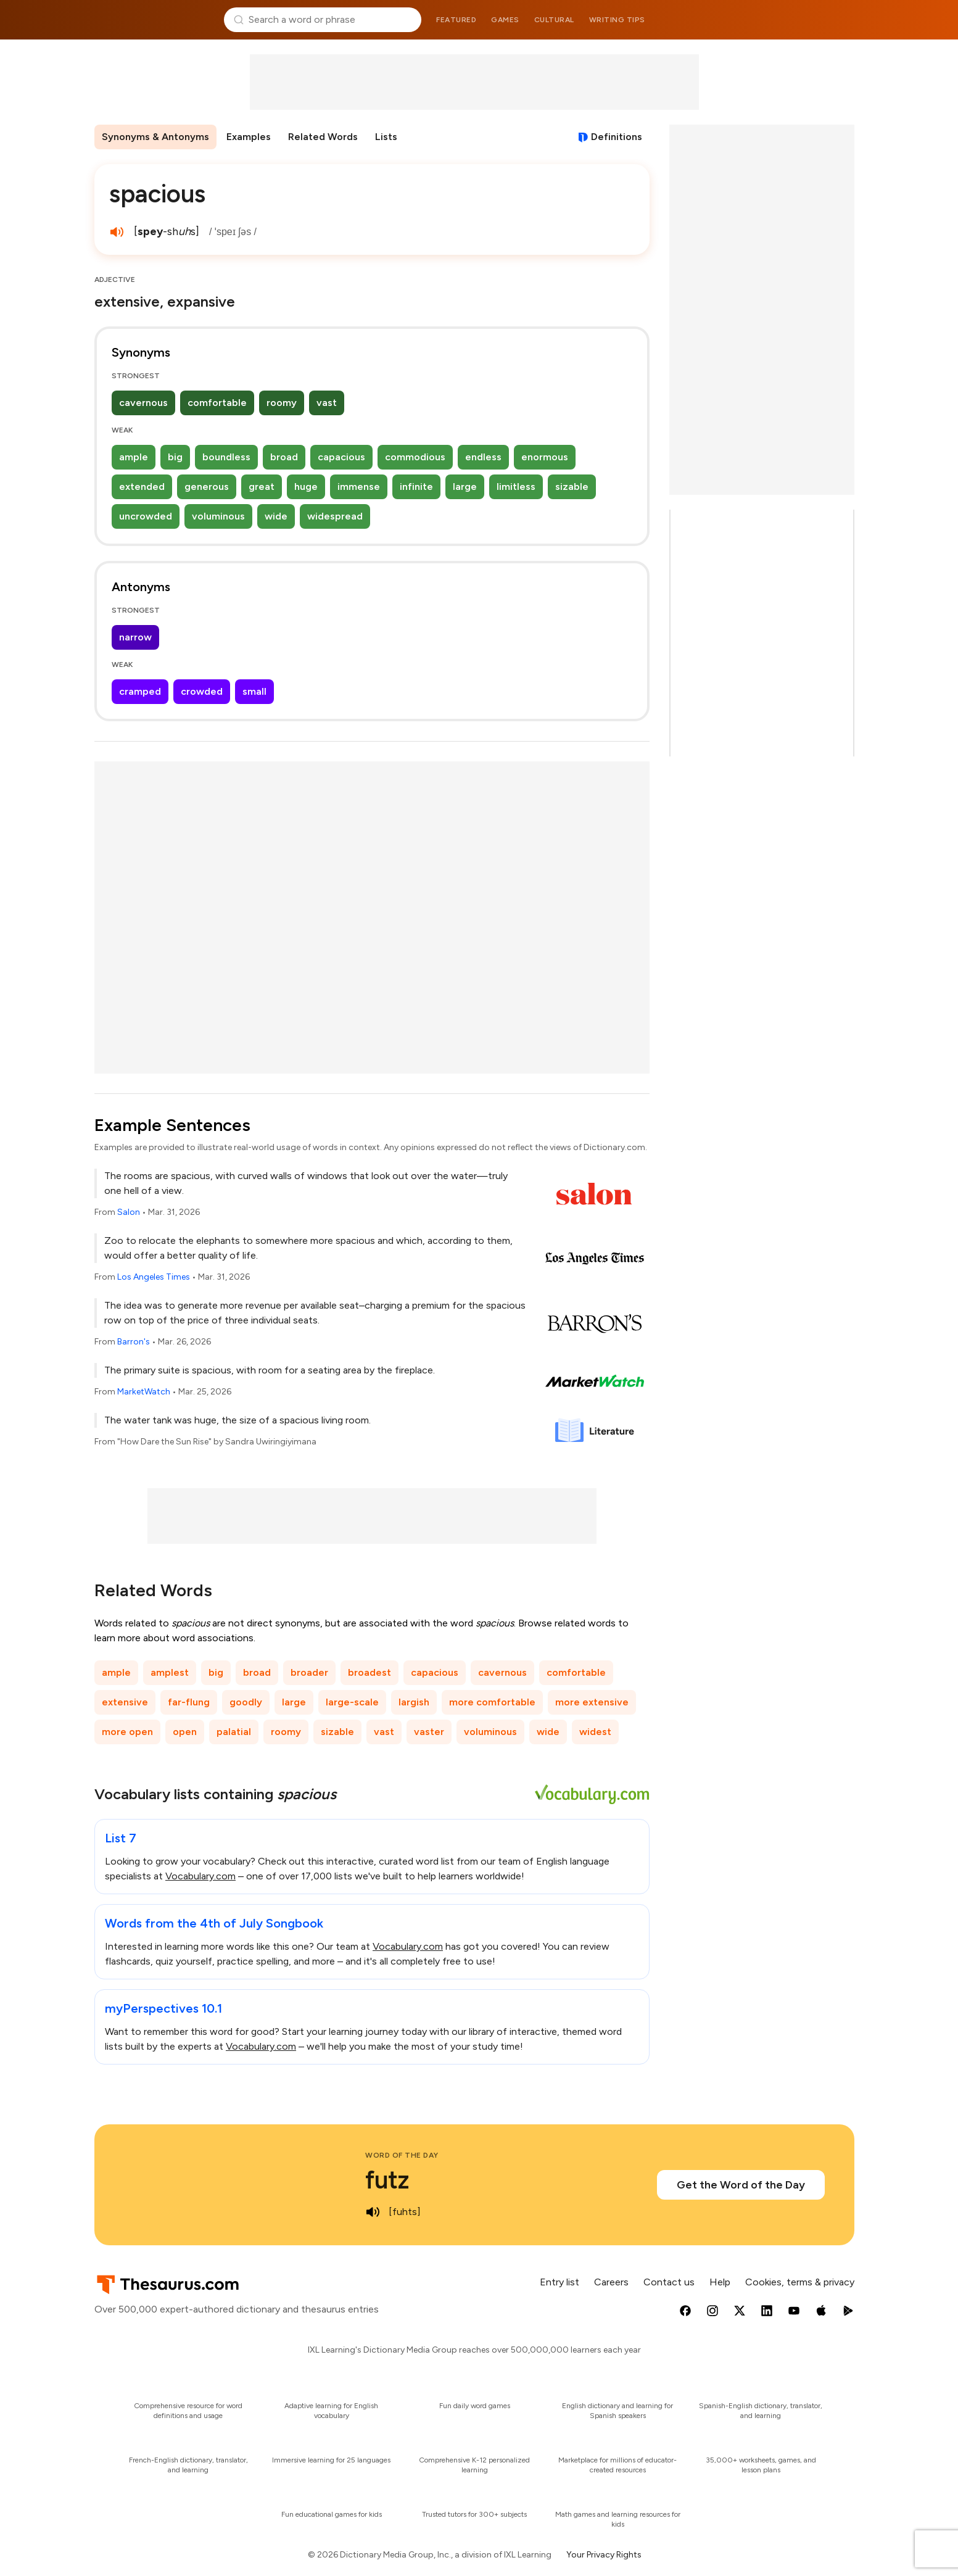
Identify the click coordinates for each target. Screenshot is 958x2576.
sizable (571, 486)
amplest (170, 1672)
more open (127, 1731)
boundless (226, 457)
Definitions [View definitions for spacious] (616, 137)
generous (206, 486)
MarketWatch (143, 1391)
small (254, 691)
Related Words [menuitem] (323, 137)
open (185, 1731)
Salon (128, 1212)
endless (483, 457)
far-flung (189, 1702)
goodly (245, 1702)
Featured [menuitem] (456, 19)
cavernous (143, 402)
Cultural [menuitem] (554, 19)
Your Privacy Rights (604, 2554)
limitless (516, 486)
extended (142, 486)
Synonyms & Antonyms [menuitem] (155, 137)
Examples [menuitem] (248, 137)
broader (309, 1672)
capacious (341, 457)
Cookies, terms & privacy (799, 2282)
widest (595, 1731)
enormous (544, 457)
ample (133, 457)
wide (276, 516)
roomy (281, 402)
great (262, 486)
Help (719, 2282)
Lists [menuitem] (386, 137)
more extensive (592, 1702)
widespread (335, 516)
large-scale (352, 1702)
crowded (202, 691)
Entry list (559, 2282)
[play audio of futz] (372, 2212)
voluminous (218, 516)
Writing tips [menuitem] (617, 19)
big (175, 457)
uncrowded (145, 516)
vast (326, 402)
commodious (415, 457)
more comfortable (492, 1702)
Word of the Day (402, 2155)
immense (358, 486)
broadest (369, 1672)
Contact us (669, 2282)
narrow (135, 637)
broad (284, 457)
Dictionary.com (804, 19)
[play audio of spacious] (116, 232)
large (465, 486)
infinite (416, 486)
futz (387, 2180)
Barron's (133, 1341)
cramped (140, 691)
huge (306, 486)
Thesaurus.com (154, 19)
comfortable (217, 402)
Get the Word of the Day (741, 2185)
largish (413, 1702)
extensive (125, 1702)
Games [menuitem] (505, 19)
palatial (234, 1731)
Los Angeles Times (153, 1277)
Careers (611, 2282)
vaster (429, 1731)
